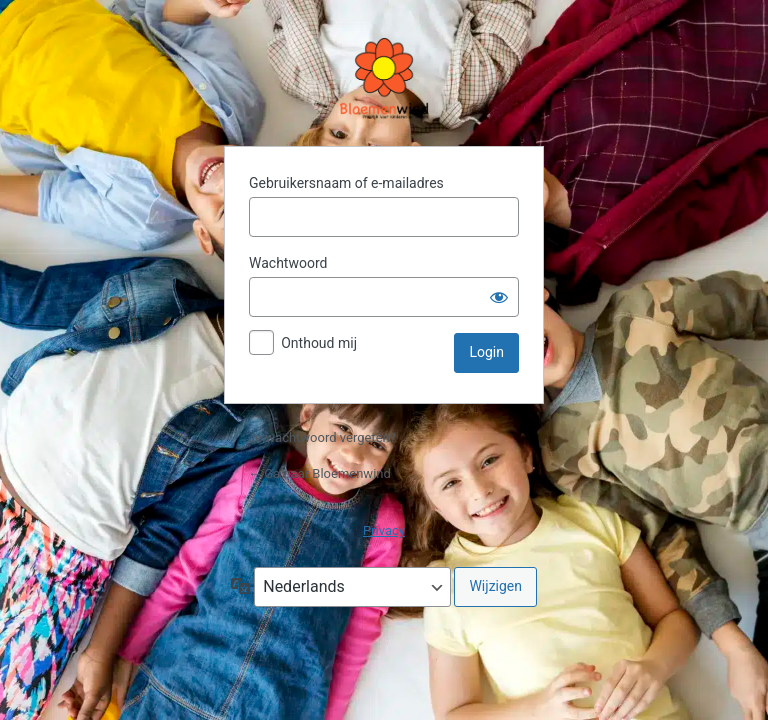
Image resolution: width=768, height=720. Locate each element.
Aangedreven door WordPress (384, 80)
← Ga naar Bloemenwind (319, 473)
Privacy (384, 530)
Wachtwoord (288, 263)
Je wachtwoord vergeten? (322, 437)
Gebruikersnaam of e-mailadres (346, 183)
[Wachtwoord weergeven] (499, 297)
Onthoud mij (319, 343)
